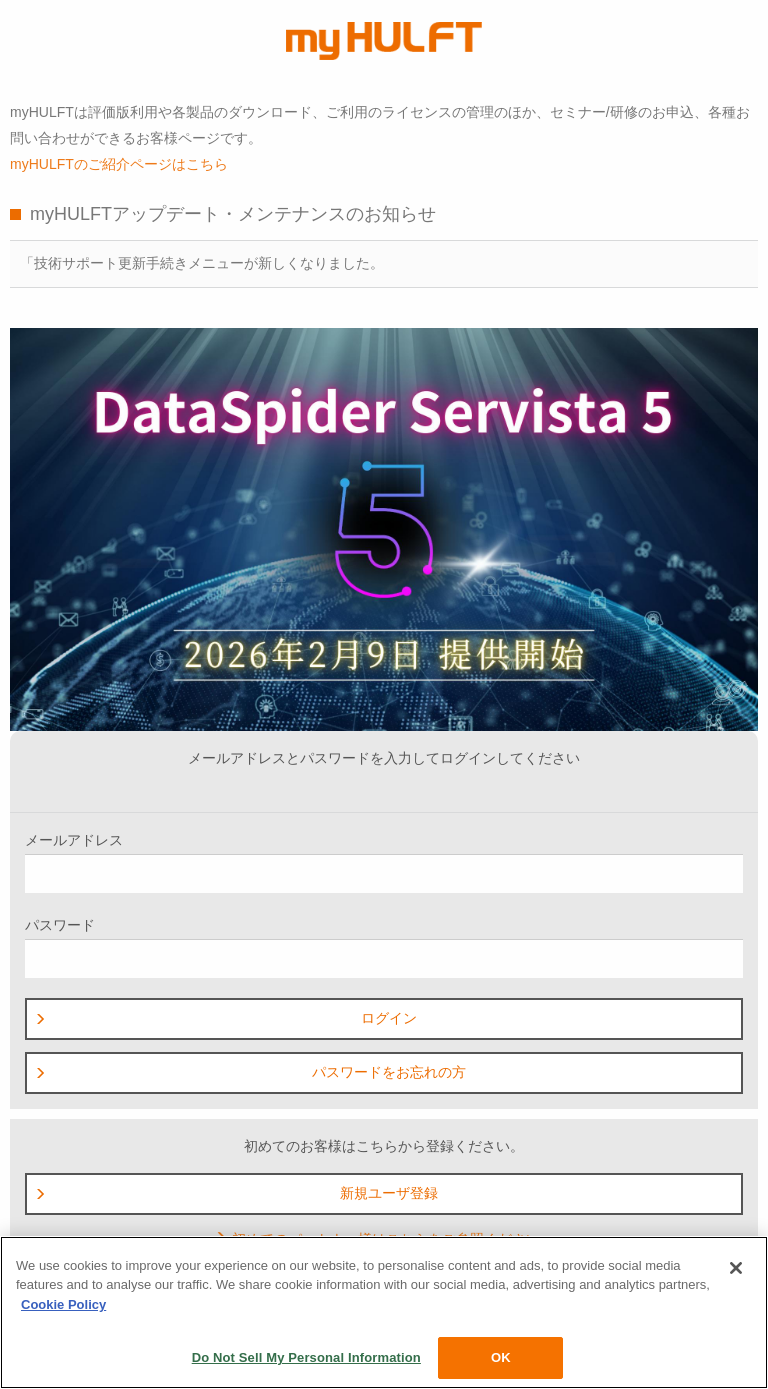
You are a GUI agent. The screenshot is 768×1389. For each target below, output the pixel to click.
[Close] (736, 1268)
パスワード (384, 947)
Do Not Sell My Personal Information (306, 1357)
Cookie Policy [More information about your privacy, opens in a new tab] (63, 1304)
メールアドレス (384, 862)
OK (501, 1357)
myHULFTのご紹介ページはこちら (119, 164)
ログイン (225, 1018)
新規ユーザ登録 (236, 1193)
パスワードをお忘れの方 (250, 1072)
